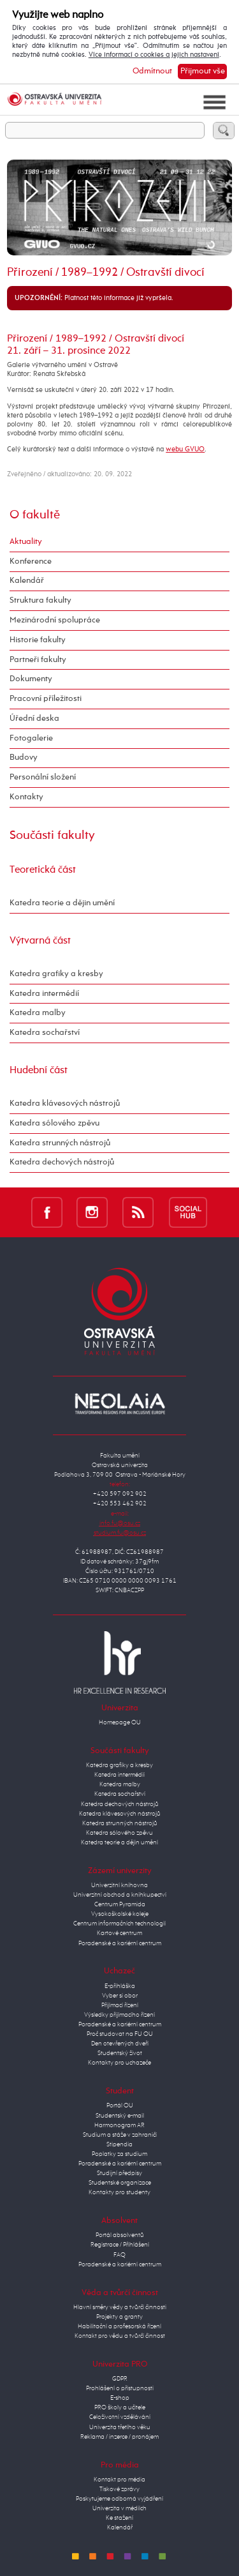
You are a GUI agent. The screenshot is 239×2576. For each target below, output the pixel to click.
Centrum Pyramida (119, 1904)
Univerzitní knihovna (119, 1885)
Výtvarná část (40, 940)
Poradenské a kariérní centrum (119, 1943)
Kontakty (26, 797)
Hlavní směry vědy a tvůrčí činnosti (119, 2307)
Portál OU (119, 2105)
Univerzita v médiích (119, 2508)
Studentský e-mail (120, 2116)
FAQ (119, 2255)
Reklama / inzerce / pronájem (119, 2437)
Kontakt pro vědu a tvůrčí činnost (120, 2336)
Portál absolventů (120, 2235)
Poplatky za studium (119, 2154)
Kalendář (27, 580)
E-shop (119, 2398)
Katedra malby (38, 1013)
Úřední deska (34, 718)
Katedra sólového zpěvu (54, 1123)
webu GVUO (185, 449)
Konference (31, 561)
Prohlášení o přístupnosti (120, 2388)
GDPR (119, 2379)
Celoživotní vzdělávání (119, 2417)
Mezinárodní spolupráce (55, 620)
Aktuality (26, 542)
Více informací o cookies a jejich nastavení (154, 55)
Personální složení (43, 777)
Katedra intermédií (44, 994)
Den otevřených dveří (119, 2043)
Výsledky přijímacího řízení (119, 2015)
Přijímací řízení (119, 2005)
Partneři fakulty (38, 660)
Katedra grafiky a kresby (56, 974)
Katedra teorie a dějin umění (62, 903)
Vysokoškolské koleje (119, 1914)
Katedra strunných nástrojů (60, 1143)
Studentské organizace (120, 2183)
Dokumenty (31, 679)
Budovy (24, 757)
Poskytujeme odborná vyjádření (119, 2499)
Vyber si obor (120, 1995)
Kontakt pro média (119, 2479)
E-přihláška (120, 1986)
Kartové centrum (119, 1933)
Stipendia (119, 2144)
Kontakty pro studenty (119, 2192)
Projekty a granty (119, 2317)
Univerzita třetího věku (119, 2427)
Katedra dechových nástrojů (62, 1162)
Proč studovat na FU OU (120, 2034)
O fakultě (35, 515)
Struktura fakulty (40, 600)
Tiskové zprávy (119, 2489)
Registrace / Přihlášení (120, 2244)
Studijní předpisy (119, 2173)
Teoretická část (43, 870)
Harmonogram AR (119, 2125)
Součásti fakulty (52, 835)
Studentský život (120, 2053)
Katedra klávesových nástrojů (65, 1103)
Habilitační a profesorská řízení (119, 2326)
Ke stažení (119, 2518)
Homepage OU (120, 1722)
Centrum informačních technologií (119, 1923)
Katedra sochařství (45, 1032)
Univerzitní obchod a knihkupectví (119, 1895)
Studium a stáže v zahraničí (120, 2135)
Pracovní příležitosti (46, 699)
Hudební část (39, 1070)
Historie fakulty (38, 640)
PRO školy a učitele (119, 2407)
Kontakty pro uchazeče (119, 2063)
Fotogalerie (31, 738)
